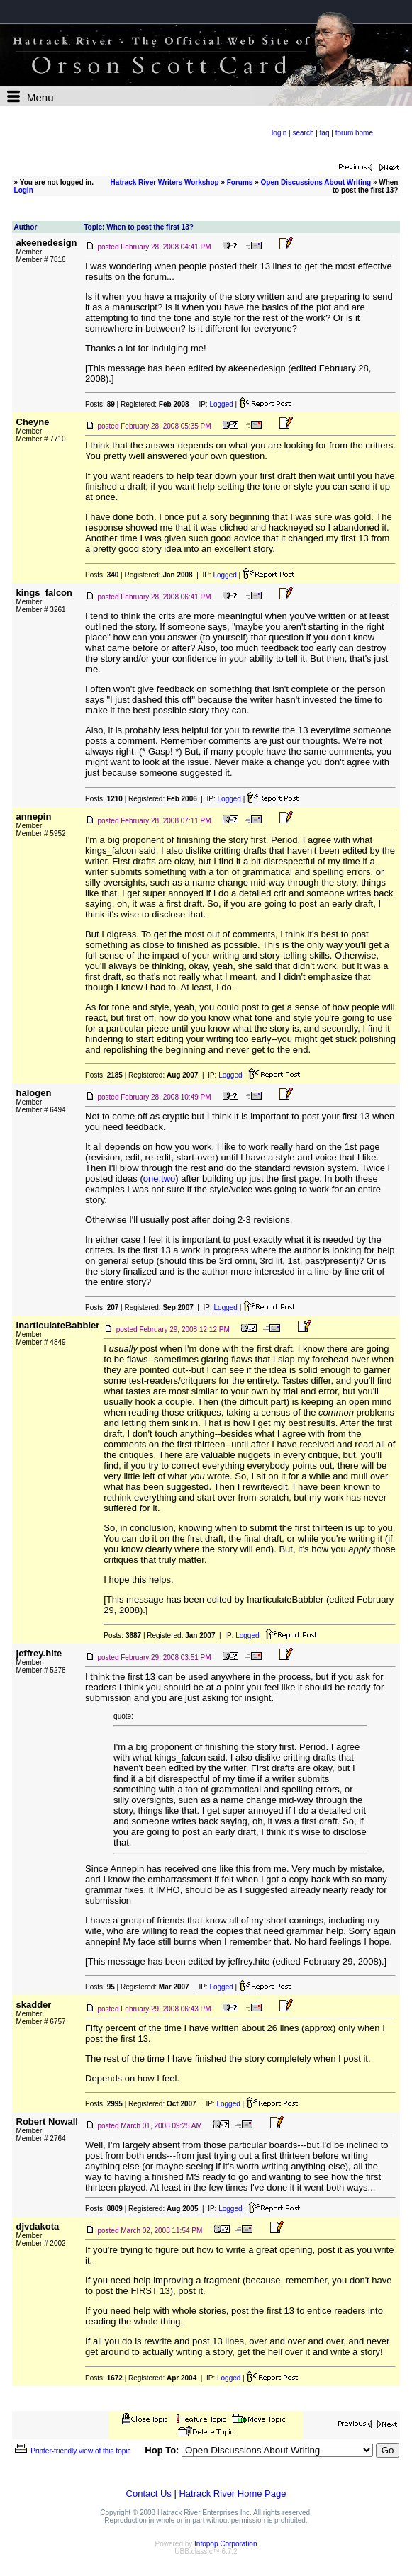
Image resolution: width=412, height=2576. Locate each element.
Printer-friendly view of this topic (72, 2451)
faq (325, 133)
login (279, 133)
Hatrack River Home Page (232, 2493)
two (168, 1178)
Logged (221, 404)
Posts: (100, 404)
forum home (354, 133)
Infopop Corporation (225, 2544)
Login (23, 190)
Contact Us (149, 2493)
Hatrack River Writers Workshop (165, 182)
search (302, 133)
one (151, 1178)
